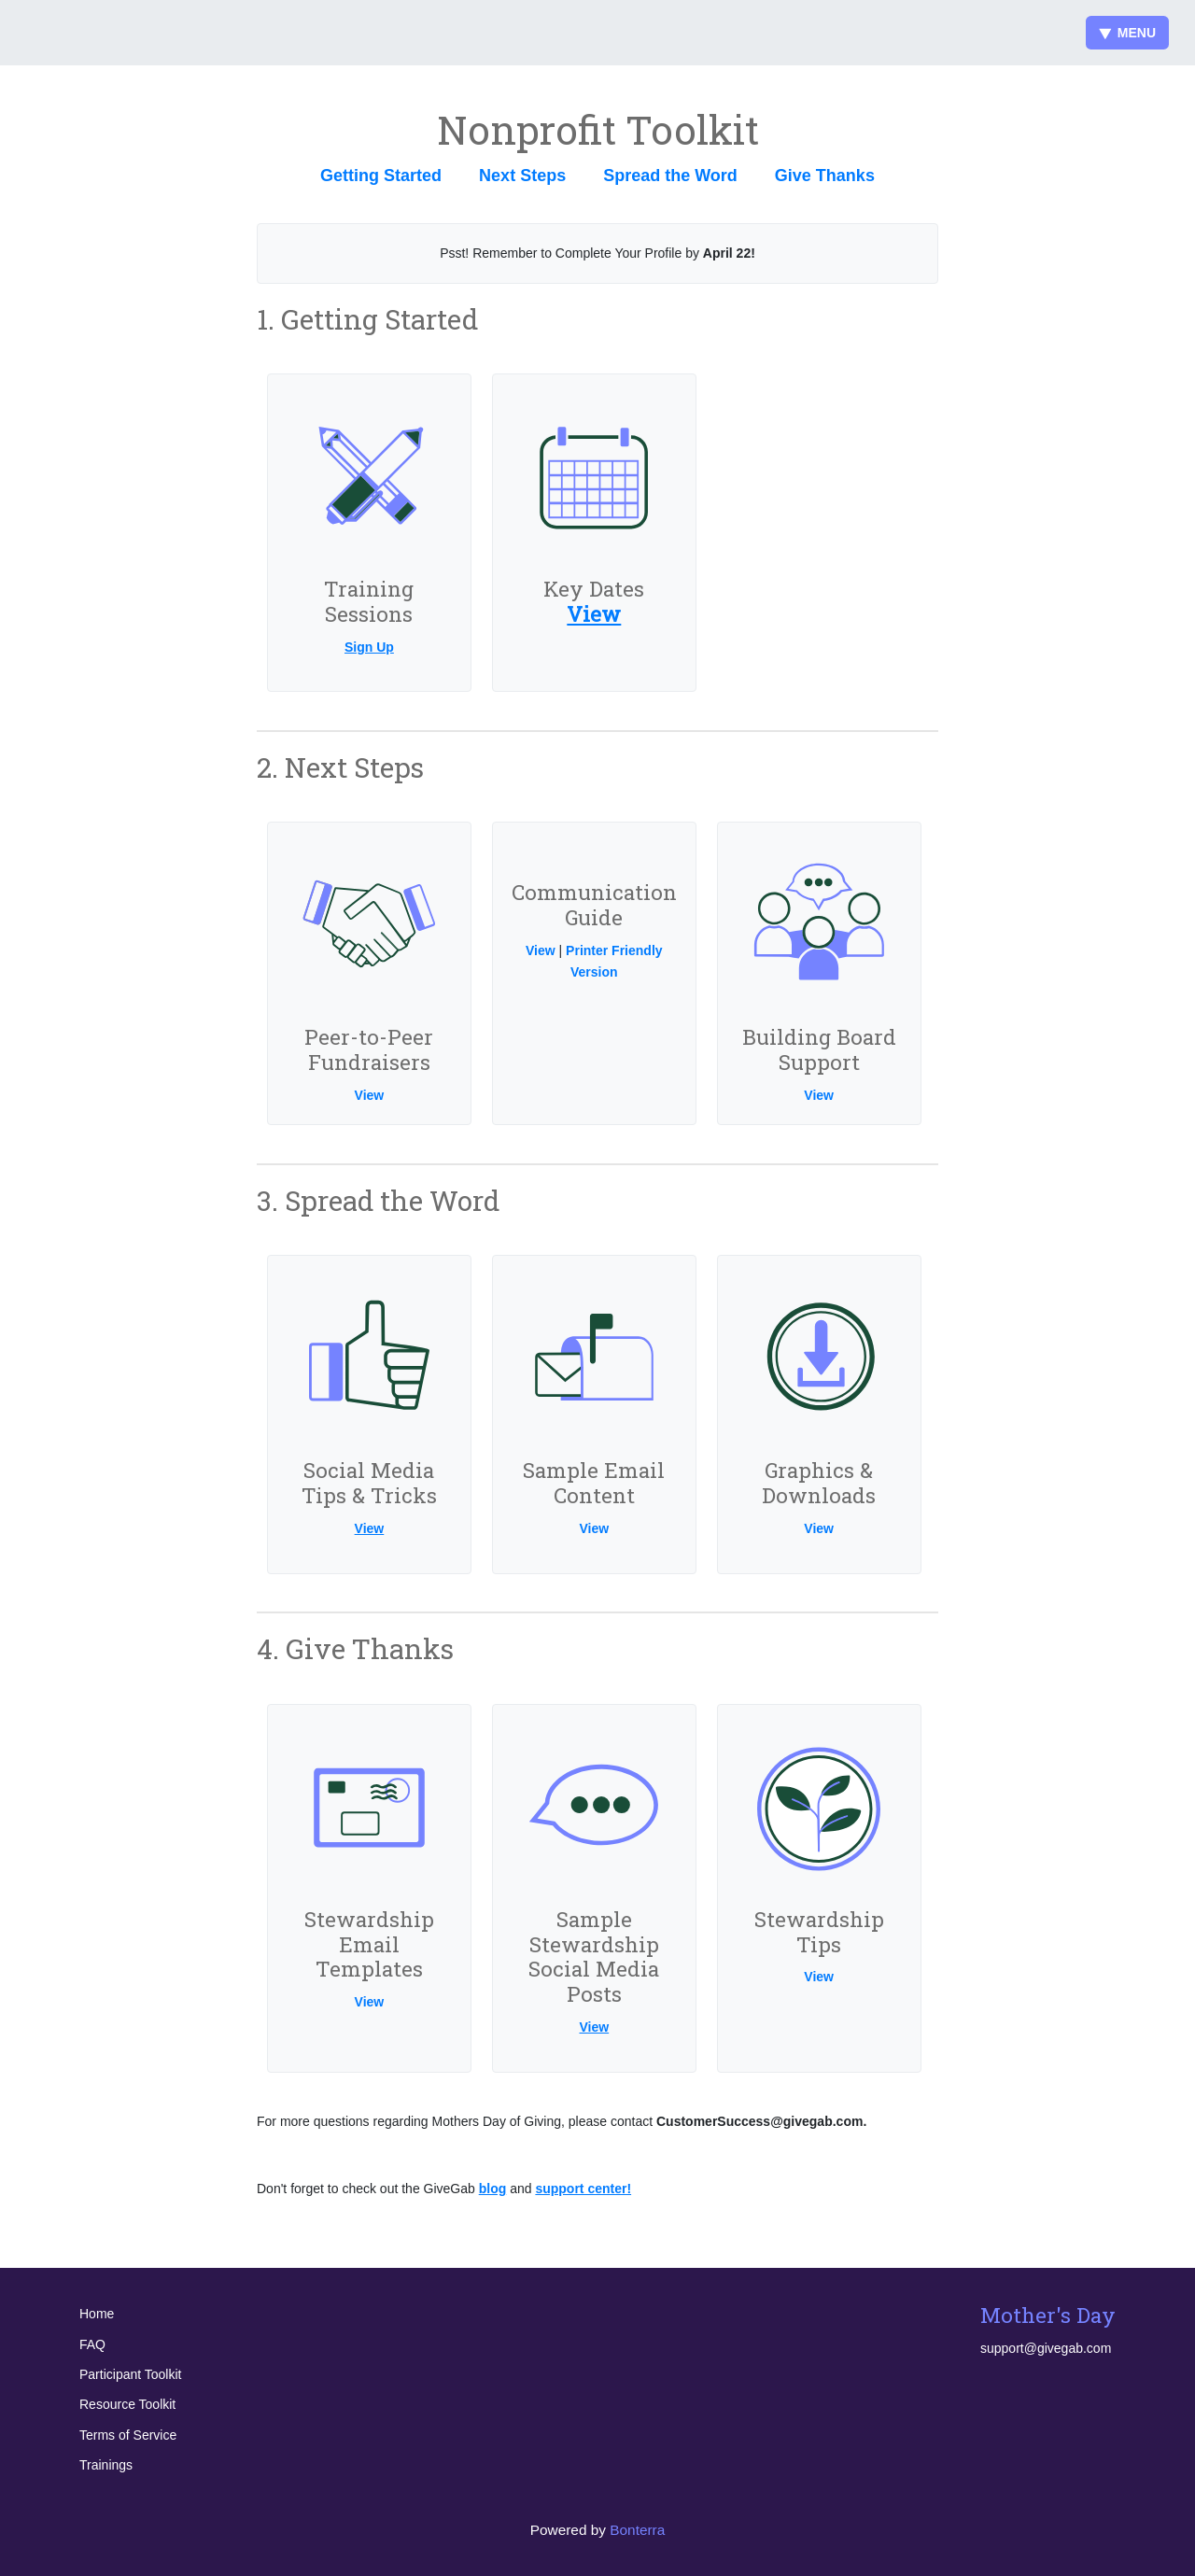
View (594, 613)
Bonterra (637, 2530)
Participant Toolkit (130, 2374)
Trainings (106, 2464)
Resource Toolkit (127, 2404)
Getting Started (381, 175)
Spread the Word (670, 175)
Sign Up (369, 647)
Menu (1127, 32)
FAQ (92, 2344)
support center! (583, 2188)
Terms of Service (127, 2435)
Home (96, 2313)
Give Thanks (825, 175)
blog (493, 2188)
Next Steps (522, 175)
